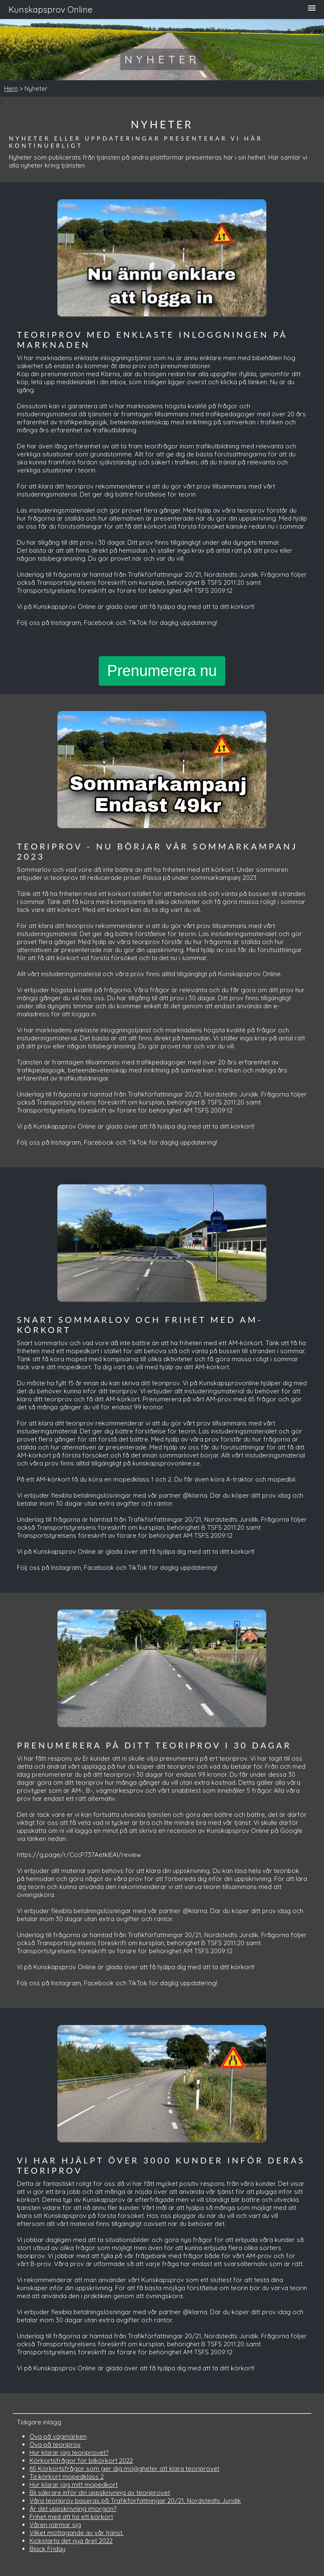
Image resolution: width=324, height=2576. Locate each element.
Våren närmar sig (55, 2525)
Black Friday (47, 2549)
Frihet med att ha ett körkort (71, 2517)
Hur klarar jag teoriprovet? (69, 2452)
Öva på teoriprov (55, 2444)
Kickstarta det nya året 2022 (71, 2541)
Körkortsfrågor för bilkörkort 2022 (81, 2461)
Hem (11, 88)
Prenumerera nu (162, 670)
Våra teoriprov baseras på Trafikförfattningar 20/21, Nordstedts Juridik (135, 2501)
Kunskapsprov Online (50, 9)
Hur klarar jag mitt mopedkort (74, 2485)
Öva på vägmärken (58, 2436)
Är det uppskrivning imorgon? (73, 2509)
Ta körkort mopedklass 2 (67, 2477)
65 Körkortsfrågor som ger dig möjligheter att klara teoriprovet (124, 2469)
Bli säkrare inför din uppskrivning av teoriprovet (100, 2493)
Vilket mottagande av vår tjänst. (77, 2533)
